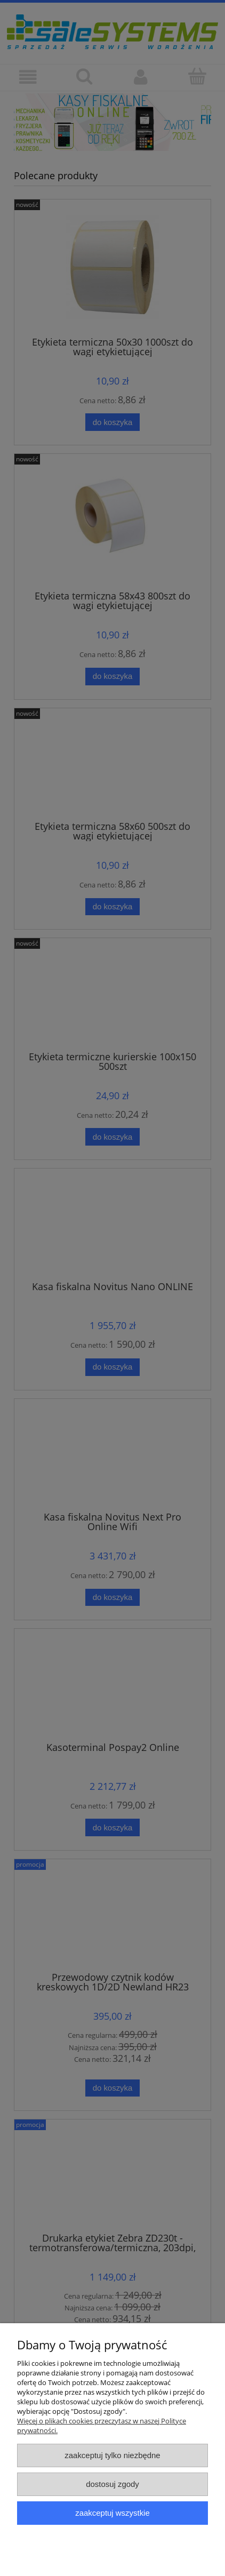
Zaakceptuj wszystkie (112, 2512)
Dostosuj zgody (112, 2484)
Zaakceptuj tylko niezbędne (112, 2455)
